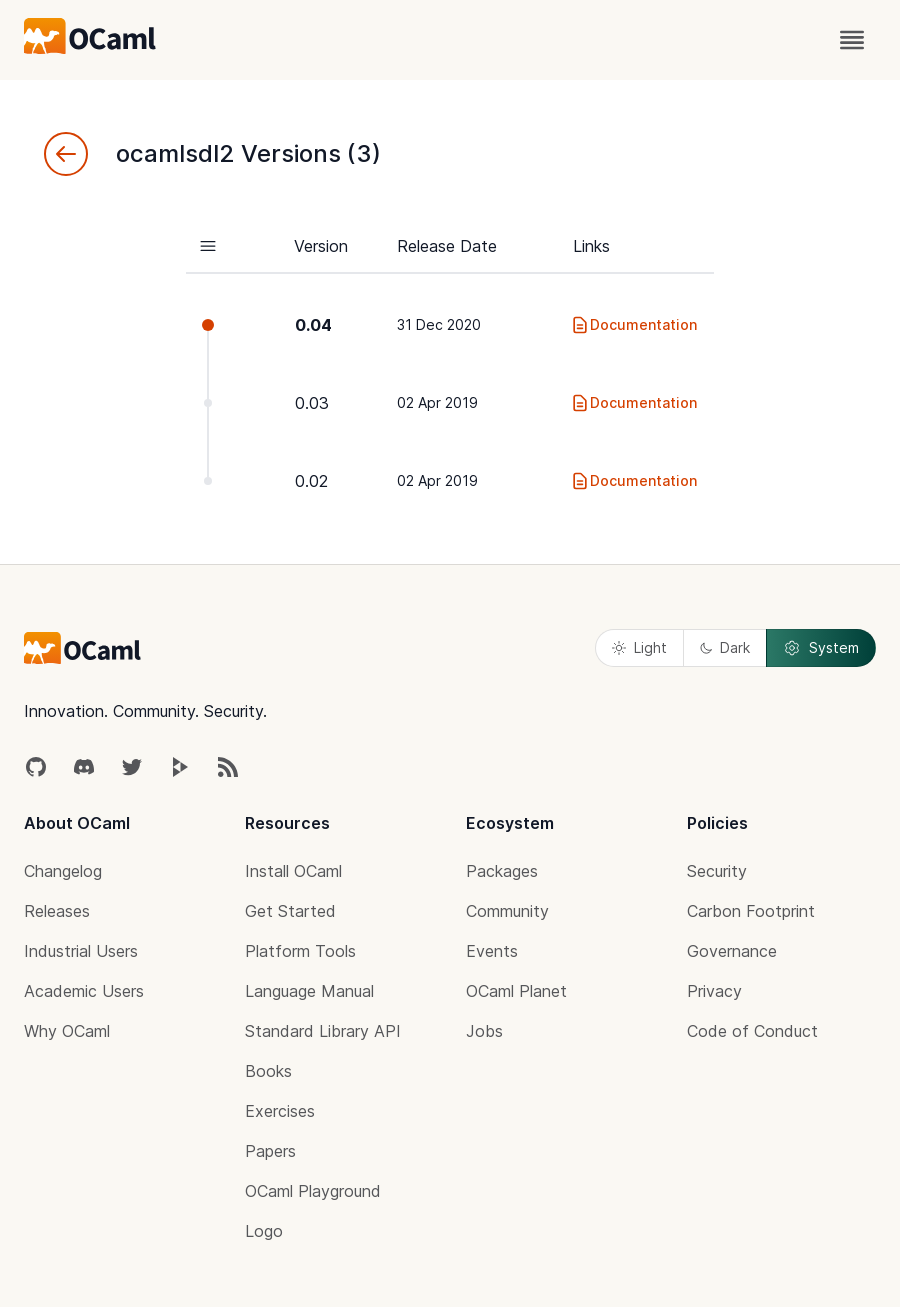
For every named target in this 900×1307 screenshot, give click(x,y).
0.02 (311, 481)
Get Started (290, 911)
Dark (725, 647)
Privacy (714, 991)
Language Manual (309, 991)
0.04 (313, 325)
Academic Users (84, 991)
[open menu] (852, 40)
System (821, 648)
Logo (264, 1231)
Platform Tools (300, 951)
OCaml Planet (516, 991)
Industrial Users (81, 951)
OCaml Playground (313, 1191)
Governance (732, 951)
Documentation (633, 325)
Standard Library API (323, 1031)
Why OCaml (67, 1031)
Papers (270, 1151)
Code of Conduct (752, 1031)
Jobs (484, 1031)
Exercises (280, 1111)
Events (492, 951)
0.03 (312, 403)
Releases (57, 911)
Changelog (63, 871)
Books (268, 1071)
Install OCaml (293, 871)
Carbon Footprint (751, 911)
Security (717, 871)
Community (507, 911)
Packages (502, 871)
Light (639, 647)
